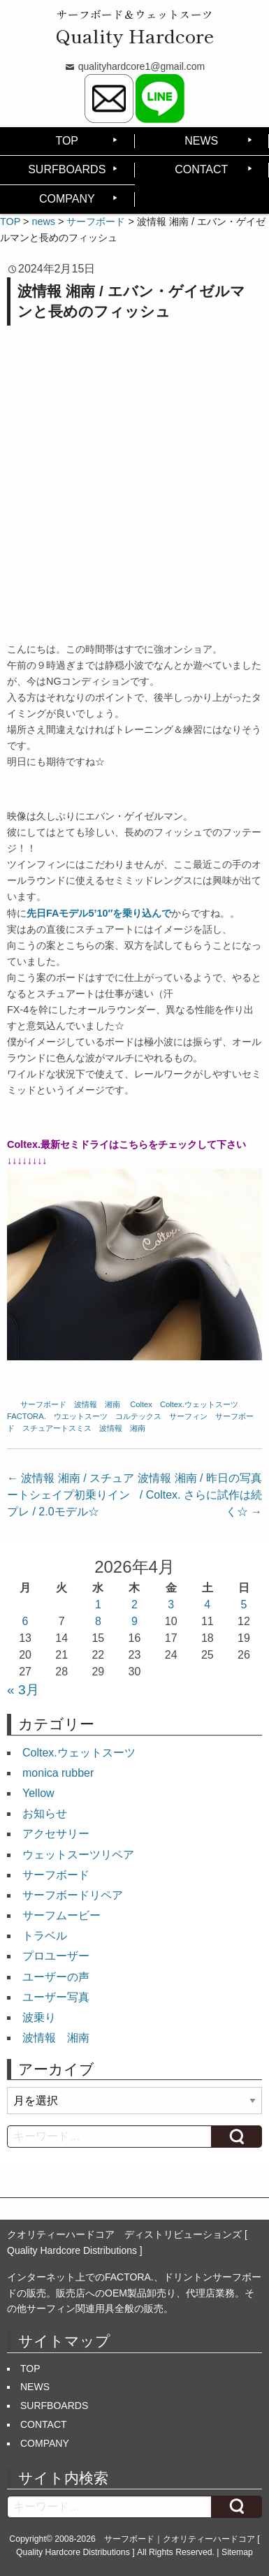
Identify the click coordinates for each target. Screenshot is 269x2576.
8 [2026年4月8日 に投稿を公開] (98, 1621)
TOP (66, 141)
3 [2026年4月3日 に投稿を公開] (171, 1604)
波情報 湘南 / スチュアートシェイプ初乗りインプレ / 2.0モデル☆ (70, 1495)
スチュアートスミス (57, 1428)
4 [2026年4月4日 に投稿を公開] (207, 1604)
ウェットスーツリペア (78, 1855)
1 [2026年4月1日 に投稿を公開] (98, 1604)
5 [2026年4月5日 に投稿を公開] (243, 1604)
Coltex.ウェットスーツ (199, 1404)
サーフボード (43, 1404)
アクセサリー (55, 1834)
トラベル (44, 1936)
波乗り (39, 2017)
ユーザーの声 (55, 1977)
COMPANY (67, 199)
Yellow (38, 1793)
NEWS (201, 141)
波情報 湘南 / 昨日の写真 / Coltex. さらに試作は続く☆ (200, 1495)
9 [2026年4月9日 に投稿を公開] (134, 1621)
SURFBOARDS (67, 169)
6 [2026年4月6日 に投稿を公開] (25, 1621)
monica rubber (58, 1773)
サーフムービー (61, 1915)
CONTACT (201, 169)
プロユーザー (55, 1956)
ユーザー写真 (55, 1997)
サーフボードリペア (72, 1895)
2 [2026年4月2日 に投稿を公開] (134, 1604)
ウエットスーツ (81, 1416)
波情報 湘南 (97, 1404)
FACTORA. (26, 1416)
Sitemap (237, 2552)
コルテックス (138, 1416)
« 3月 (23, 1689)
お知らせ (44, 1813)
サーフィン (188, 1416)
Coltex (141, 1404)
